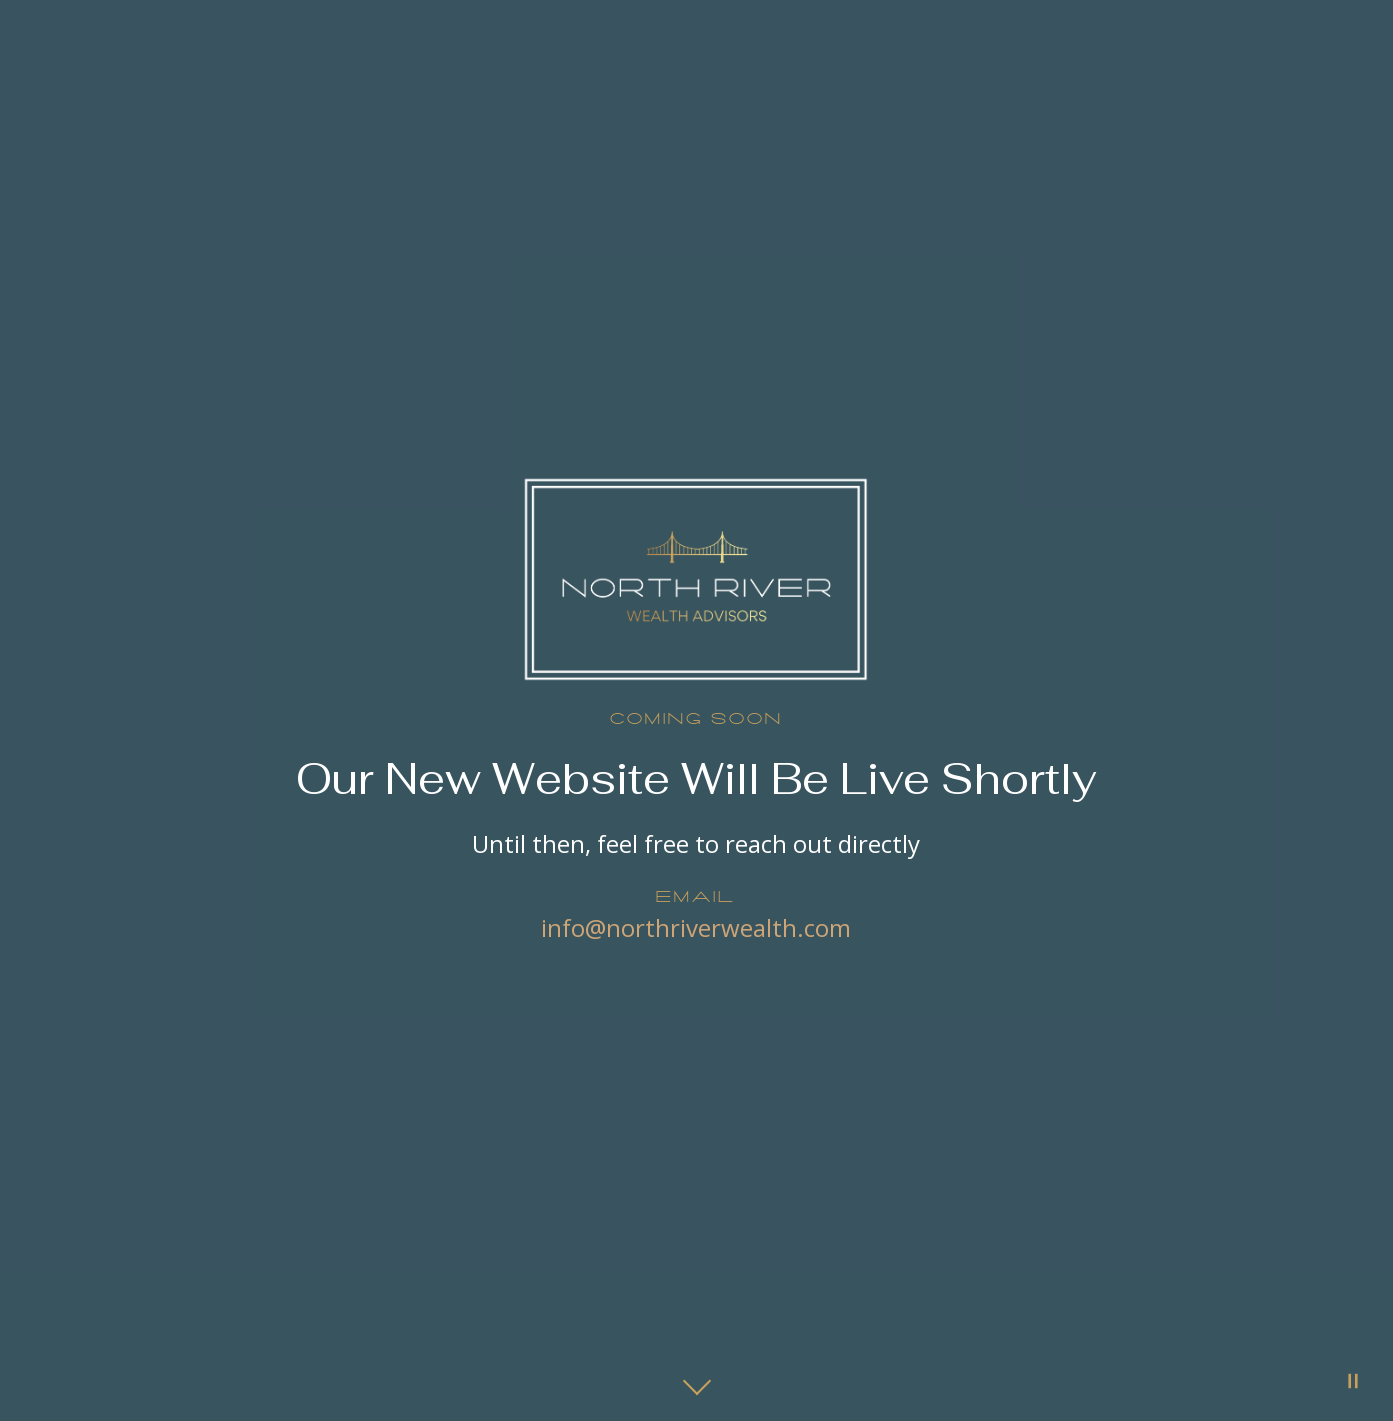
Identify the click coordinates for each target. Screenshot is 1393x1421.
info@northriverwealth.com (696, 927)
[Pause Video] (1353, 1381)
